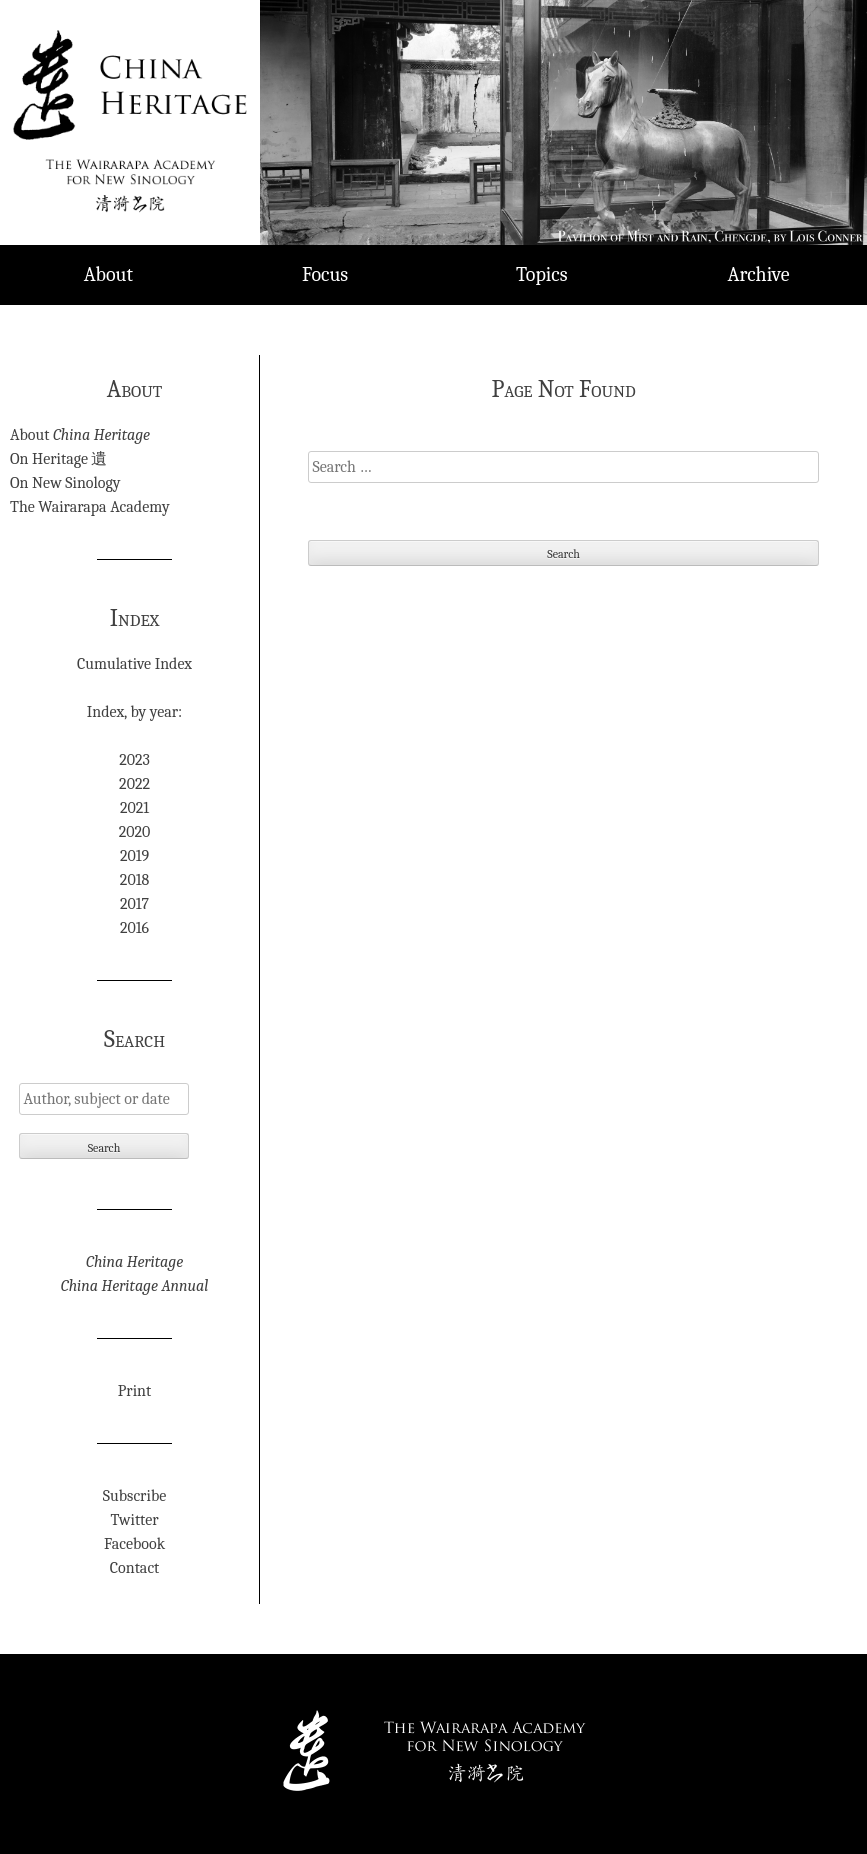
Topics (542, 274)
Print (134, 1391)
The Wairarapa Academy (90, 507)
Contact (135, 1568)
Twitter (135, 1520)
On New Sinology (65, 483)
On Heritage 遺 (58, 459)
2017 (134, 904)
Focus (325, 274)
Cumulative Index (134, 664)
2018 (134, 880)
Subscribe (134, 1496)
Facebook (134, 1544)
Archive (759, 274)
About (108, 274)
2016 (134, 928)
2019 (134, 856)
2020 (135, 832)
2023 (134, 760)
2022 (134, 784)
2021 (134, 808)
